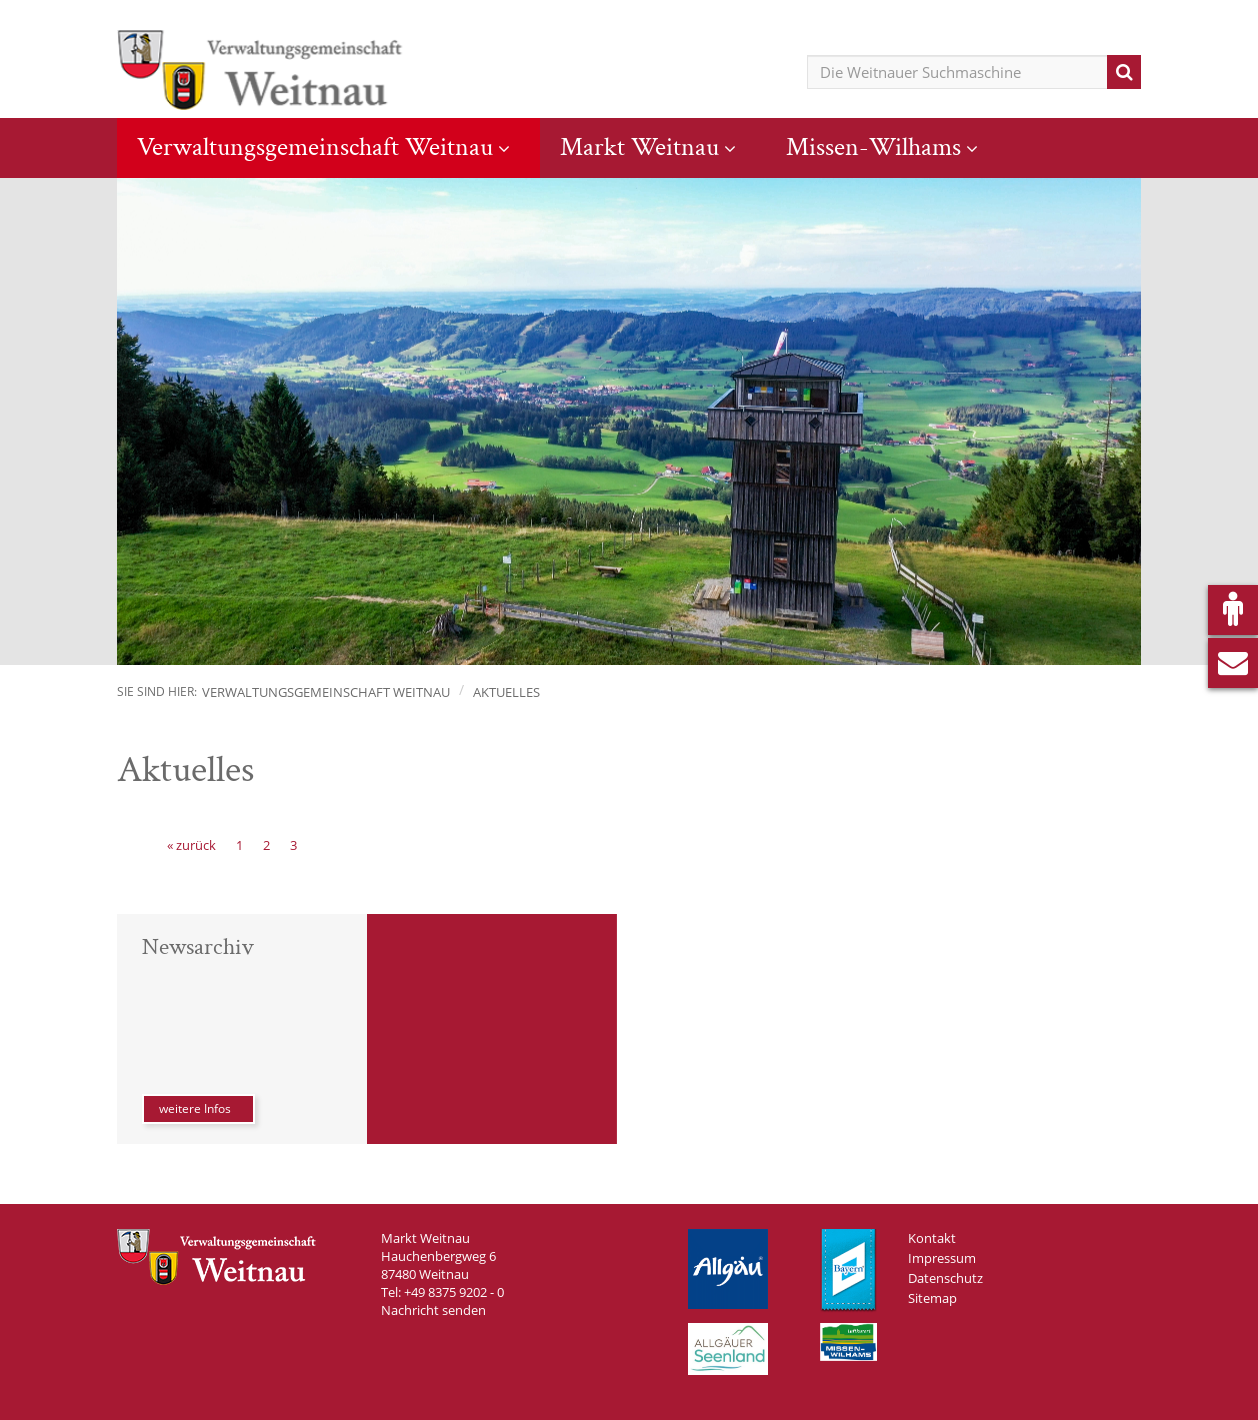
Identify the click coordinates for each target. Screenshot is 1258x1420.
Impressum (942, 1258)
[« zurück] (191, 845)
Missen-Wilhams (873, 147)
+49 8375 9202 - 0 (454, 1292)
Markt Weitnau (639, 147)
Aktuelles (506, 692)
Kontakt (932, 1238)
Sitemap (932, 1298)
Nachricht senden (433, 1310)
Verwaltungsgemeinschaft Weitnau (315, 147)
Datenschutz (945, 1278)
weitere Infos (195, 1108)
